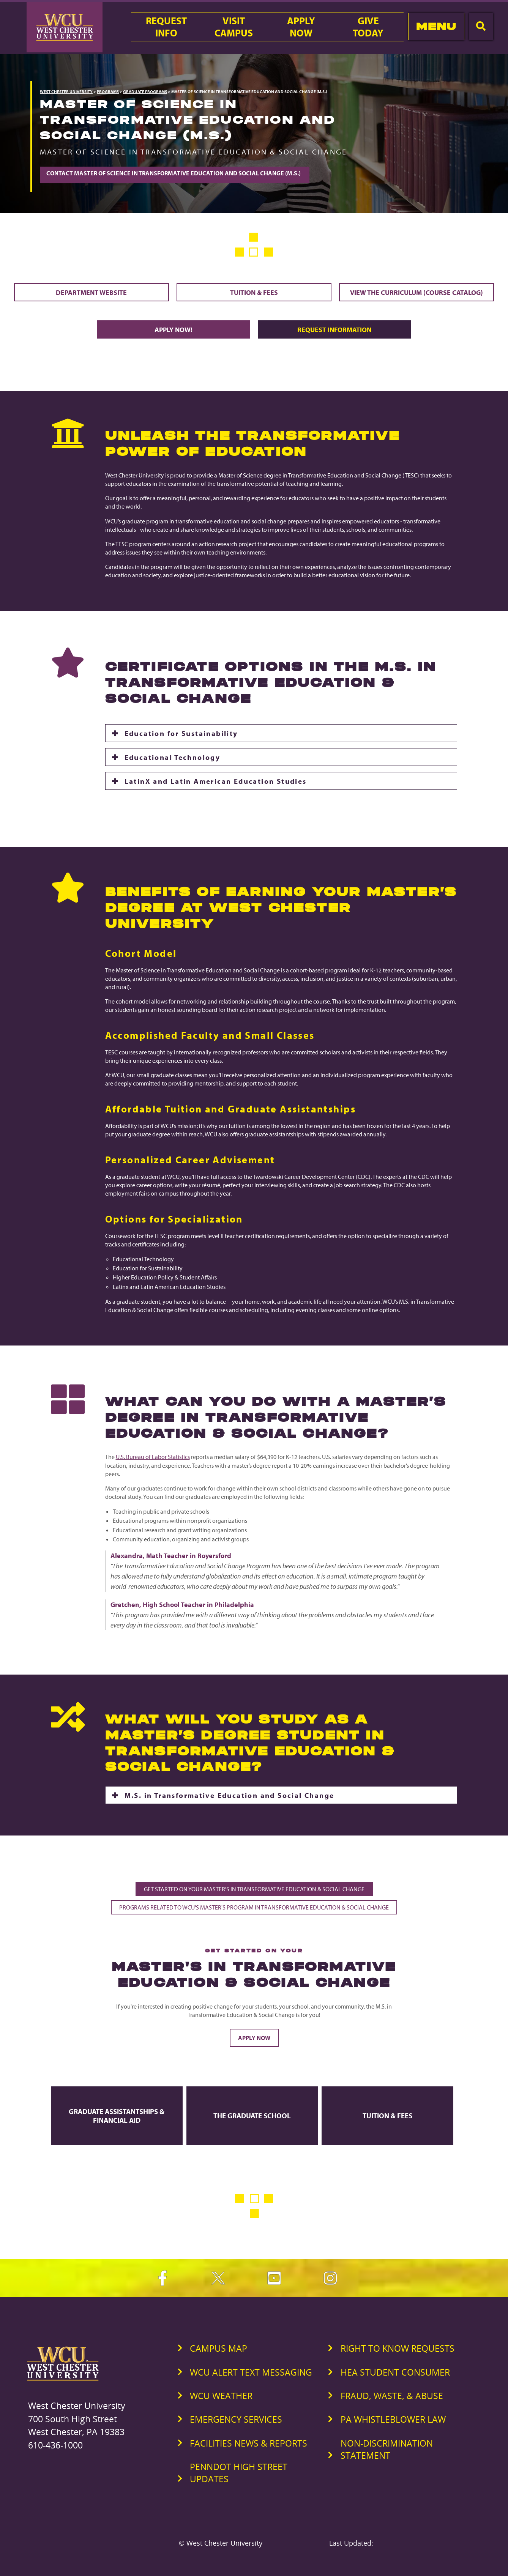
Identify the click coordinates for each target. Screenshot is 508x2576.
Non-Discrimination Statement (387, 2449)
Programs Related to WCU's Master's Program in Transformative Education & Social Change (254, 1907)
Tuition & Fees (254, 292)
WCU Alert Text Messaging (251, 2372)
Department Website (91, 292)
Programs (108, 91)
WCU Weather (221, 2396)
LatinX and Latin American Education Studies (216, 781)
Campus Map (218, 2348)
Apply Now (254, 2038)
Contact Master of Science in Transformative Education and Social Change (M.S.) (174, 173)
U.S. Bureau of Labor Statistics (153, 1457)
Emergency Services (236, 2419)
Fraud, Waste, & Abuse (392, 2396)
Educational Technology (173, 757)
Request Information (334, 329)
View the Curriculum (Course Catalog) (416, 292)
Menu (436, 26)
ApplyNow (301, 27)
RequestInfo (166, 27)
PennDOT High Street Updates (238, 2473)
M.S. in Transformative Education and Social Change (229, 1795)
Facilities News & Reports (248, 2443)
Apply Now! (173, 329)
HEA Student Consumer (395, 2372)
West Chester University (66, 91)
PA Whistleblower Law (393, 2419)
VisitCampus (234, 27)
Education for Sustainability (181, 733)
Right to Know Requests (397, 2348)
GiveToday (368, 27)
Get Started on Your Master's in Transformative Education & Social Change (254, 1889)
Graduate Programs (145, 91)
